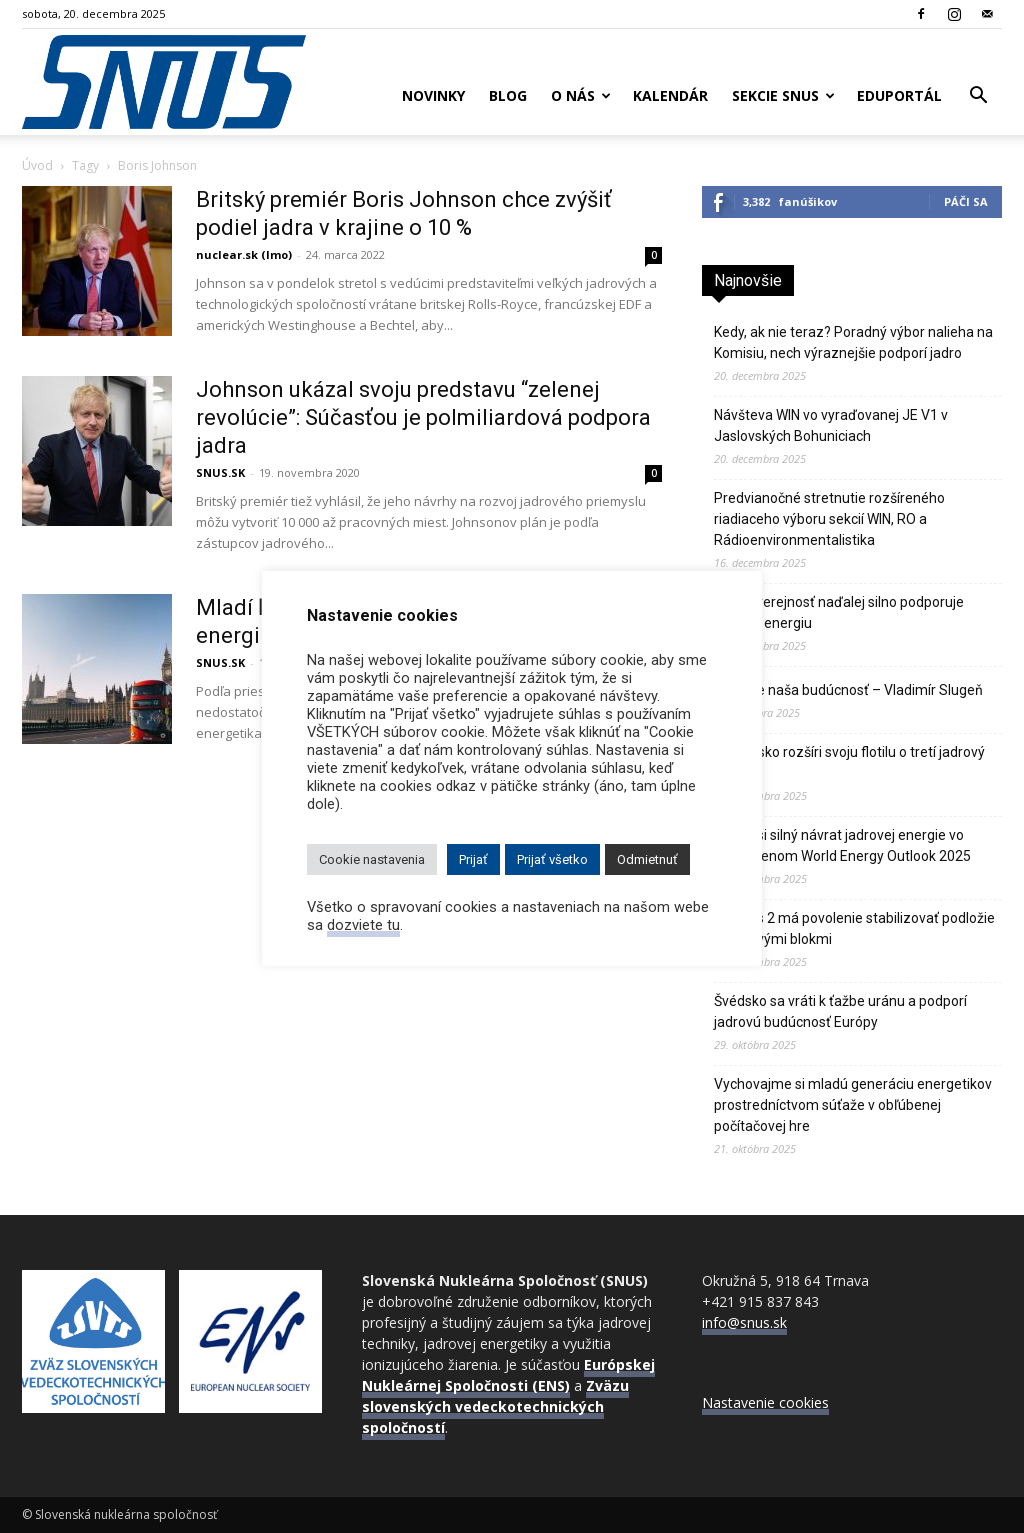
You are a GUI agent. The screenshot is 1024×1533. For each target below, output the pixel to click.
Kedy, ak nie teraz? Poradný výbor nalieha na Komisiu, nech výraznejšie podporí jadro (853, 342)
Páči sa (966, 201)
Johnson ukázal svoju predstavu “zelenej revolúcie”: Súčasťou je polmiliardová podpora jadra (423, 417)
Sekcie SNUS (783, 95)
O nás (581, 95)
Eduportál (899, 95)
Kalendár (670, 95)
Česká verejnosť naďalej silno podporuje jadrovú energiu (839, 612)
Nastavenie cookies (765, 1402)
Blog (508, 95)
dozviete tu (363, 925)
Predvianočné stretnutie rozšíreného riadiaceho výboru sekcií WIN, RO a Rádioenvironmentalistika (829, 519)
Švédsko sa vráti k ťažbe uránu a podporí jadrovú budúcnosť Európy (840, 1011)
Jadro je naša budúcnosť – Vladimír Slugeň (848, 690)
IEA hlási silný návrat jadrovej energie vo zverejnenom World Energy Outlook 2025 (842, 845)
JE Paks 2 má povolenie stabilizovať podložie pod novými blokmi (854, 928)
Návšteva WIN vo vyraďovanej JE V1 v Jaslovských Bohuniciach (831, 425)
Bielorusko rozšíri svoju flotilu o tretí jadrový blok (849, 762)
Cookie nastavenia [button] (372, 859)
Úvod (37, 165)
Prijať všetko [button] (552, 859)
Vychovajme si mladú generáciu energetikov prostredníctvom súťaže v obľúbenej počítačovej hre (853, 1105)
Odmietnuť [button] (647, 859)
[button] (978, 97)
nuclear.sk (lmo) (244, 254)
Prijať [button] (473, 859)
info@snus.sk (744, 1322)
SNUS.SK (220, 472)
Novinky (433, 95)
